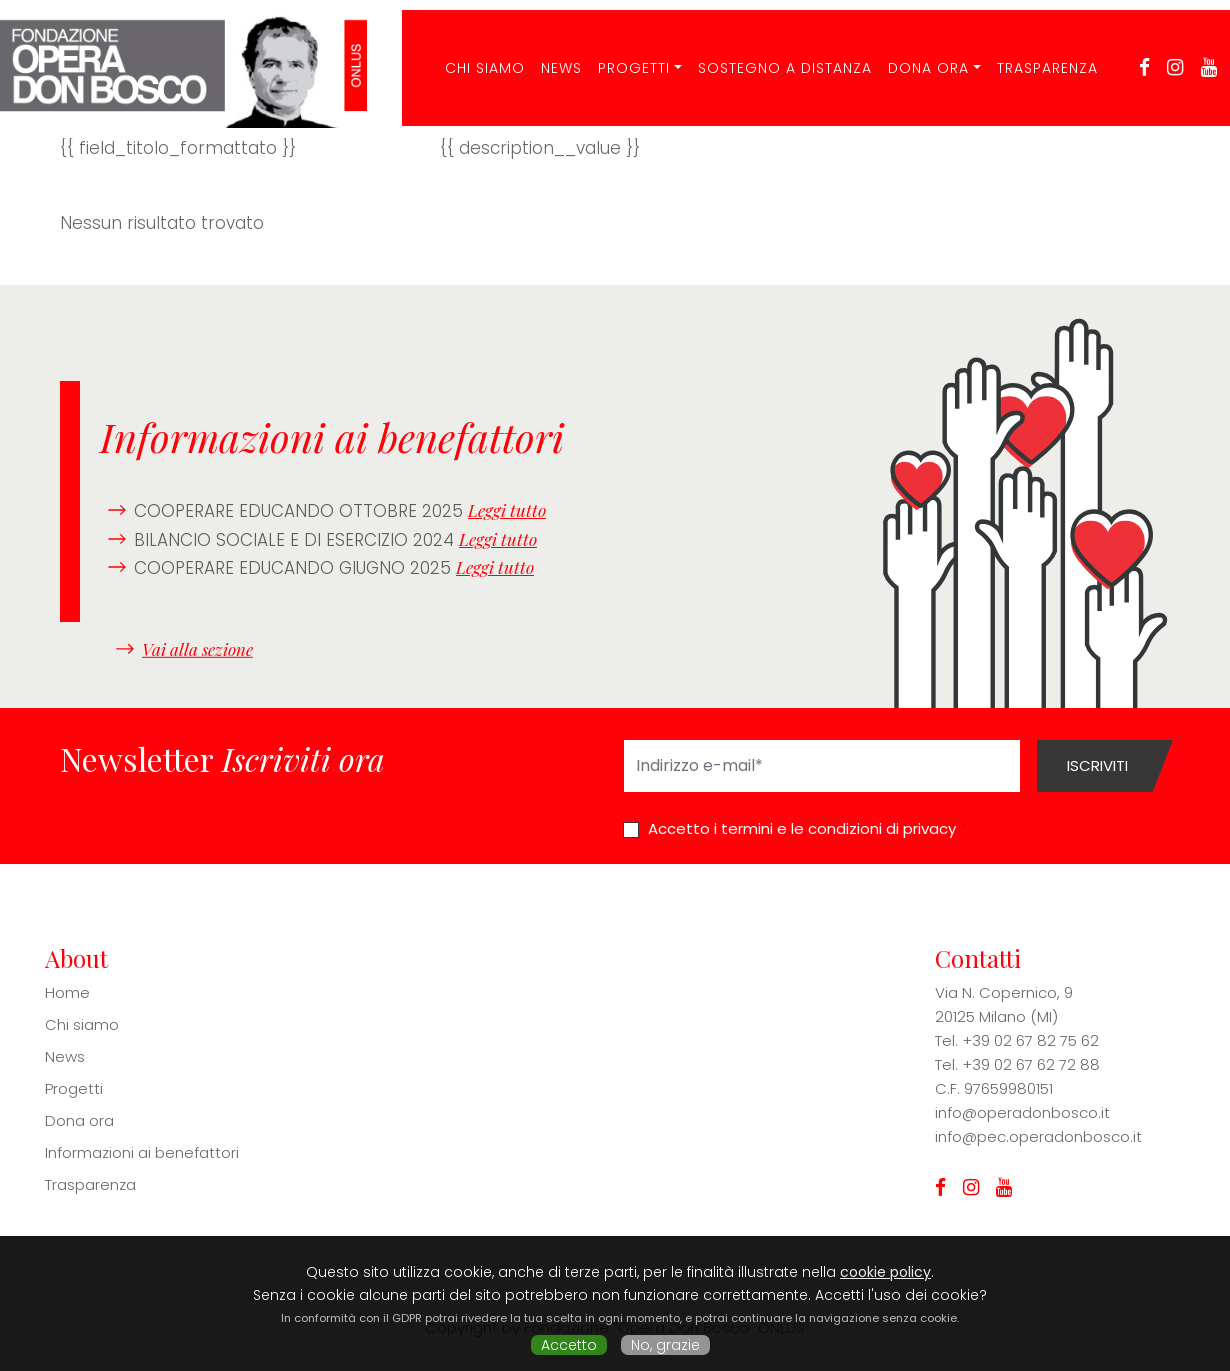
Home (67, 992)
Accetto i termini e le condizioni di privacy (802, 828)
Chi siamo (82, 1024)
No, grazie (665, 1345)
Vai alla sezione (197, 648)
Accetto (569, 1345)
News (549, 54)
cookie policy (885, 1272)
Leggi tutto (507, 510)
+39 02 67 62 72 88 (1031, 1064)
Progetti (622, 54)
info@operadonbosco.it (1022, 1112)
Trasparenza (1034, 54)
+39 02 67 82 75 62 (1030, 1040)
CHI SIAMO (473, 54)
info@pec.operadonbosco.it (1038, 1136)
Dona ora (916, 54)
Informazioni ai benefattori (142, 1152)
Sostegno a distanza (773, 54)
